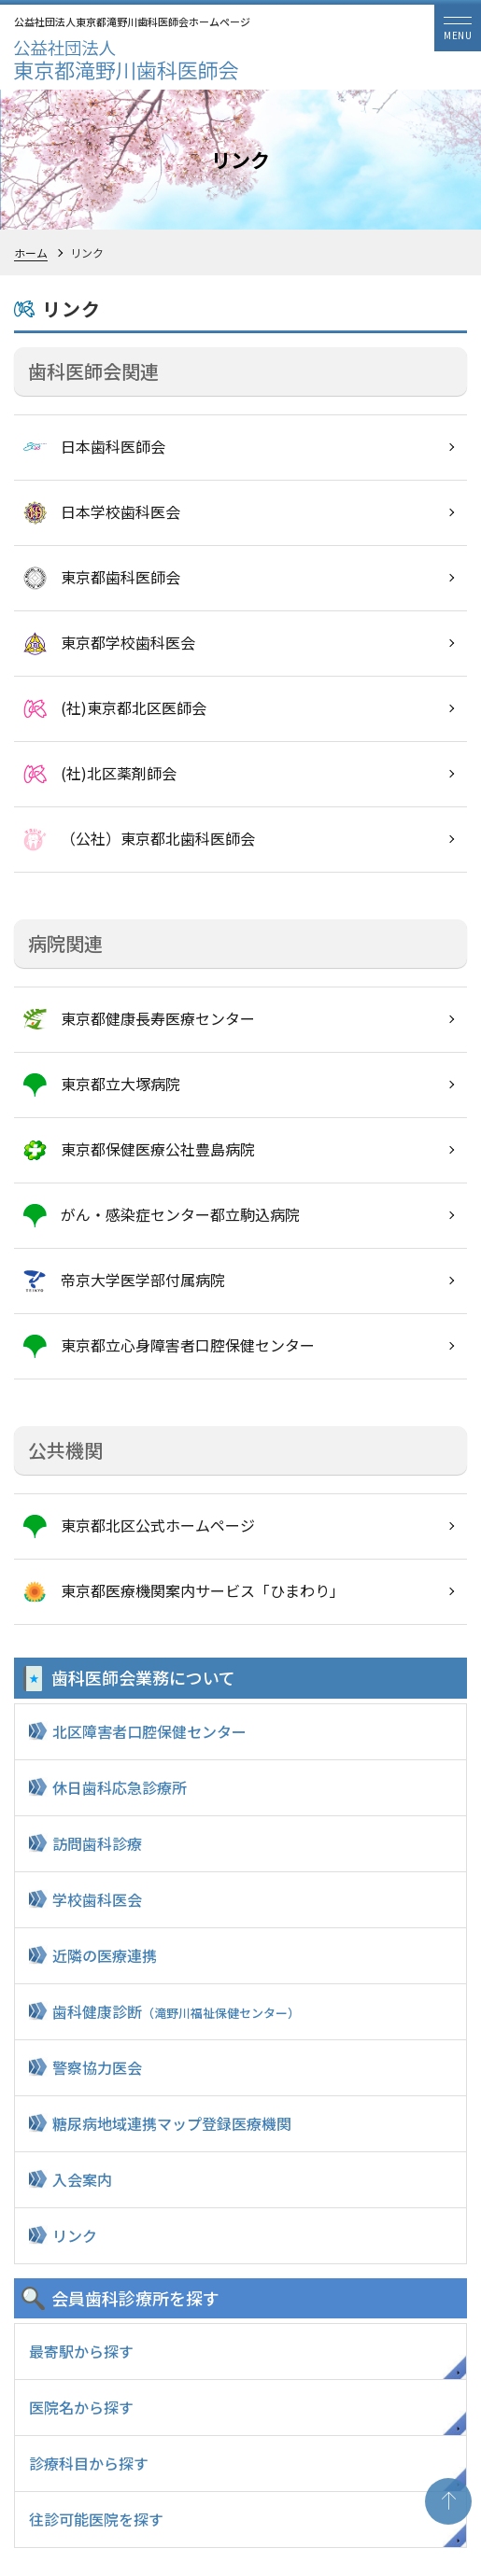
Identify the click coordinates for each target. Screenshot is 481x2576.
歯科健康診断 (176, 2011)
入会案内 (82, 2179)
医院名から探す (81, 2407)
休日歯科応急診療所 (119, 1787)
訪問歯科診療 (97, 1843)
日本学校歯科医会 (120, 511)
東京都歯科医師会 (120, 577)
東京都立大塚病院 (120, 1083)
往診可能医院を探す (96, 2519)
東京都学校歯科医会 (128, 642)
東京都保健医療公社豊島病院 (158, 1149)
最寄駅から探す (81, 2351)
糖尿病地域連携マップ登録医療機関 (171, 2123)
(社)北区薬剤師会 (119, 773)
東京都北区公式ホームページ (158, 1525)
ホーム (31, 252)
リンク (74, 2235)
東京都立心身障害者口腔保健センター (188, 1345)
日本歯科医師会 (113, 446)
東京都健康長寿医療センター (158, 1018)
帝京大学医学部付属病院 (143, 1279)
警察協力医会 (97, 2067)
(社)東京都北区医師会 (133, 707)
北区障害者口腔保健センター (149, 1731)
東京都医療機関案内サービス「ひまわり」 (203, 1590)
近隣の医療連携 (104, 1955)
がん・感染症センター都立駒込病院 (180, 1214)
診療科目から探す (89, 2463)
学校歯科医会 (97, 1899)
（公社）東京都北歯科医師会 (158, 838)
